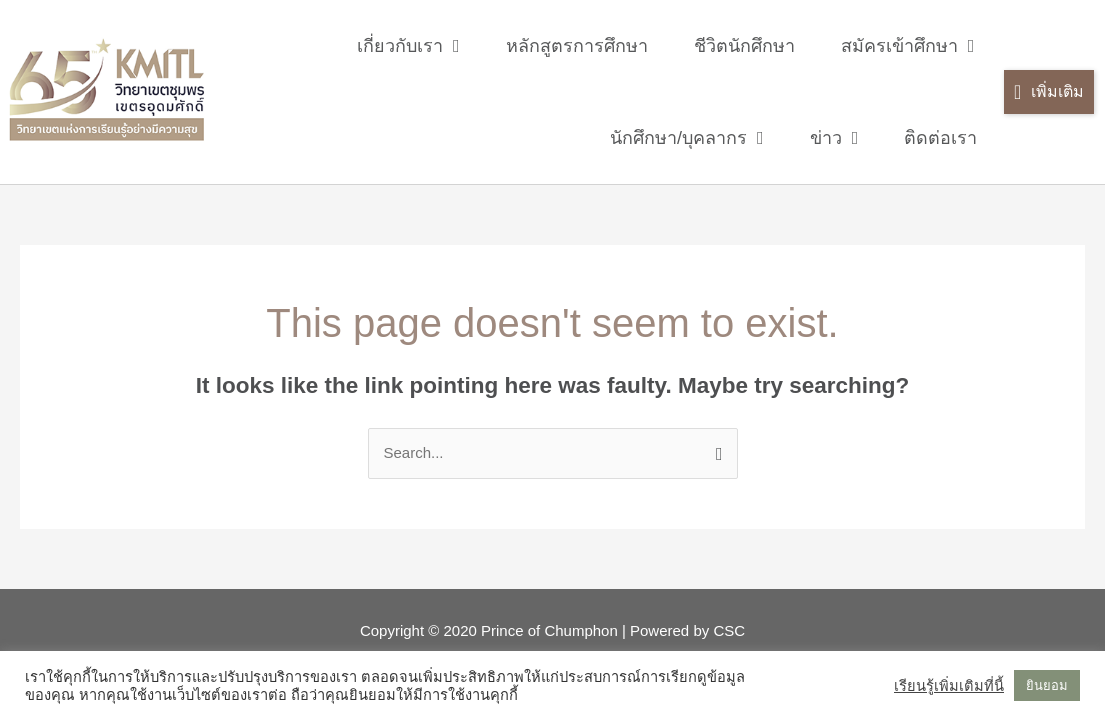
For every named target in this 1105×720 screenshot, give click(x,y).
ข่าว (834, 138)
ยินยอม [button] (1047, 685)
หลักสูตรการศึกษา (577, 46)
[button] (1049, 92)
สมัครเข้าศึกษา (908, 46)
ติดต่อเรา (940, 138)
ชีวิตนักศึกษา (744, 46)
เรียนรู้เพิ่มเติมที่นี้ (949, 686)
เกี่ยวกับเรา (408, 46)
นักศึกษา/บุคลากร (687, 138)
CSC (729, 630)
